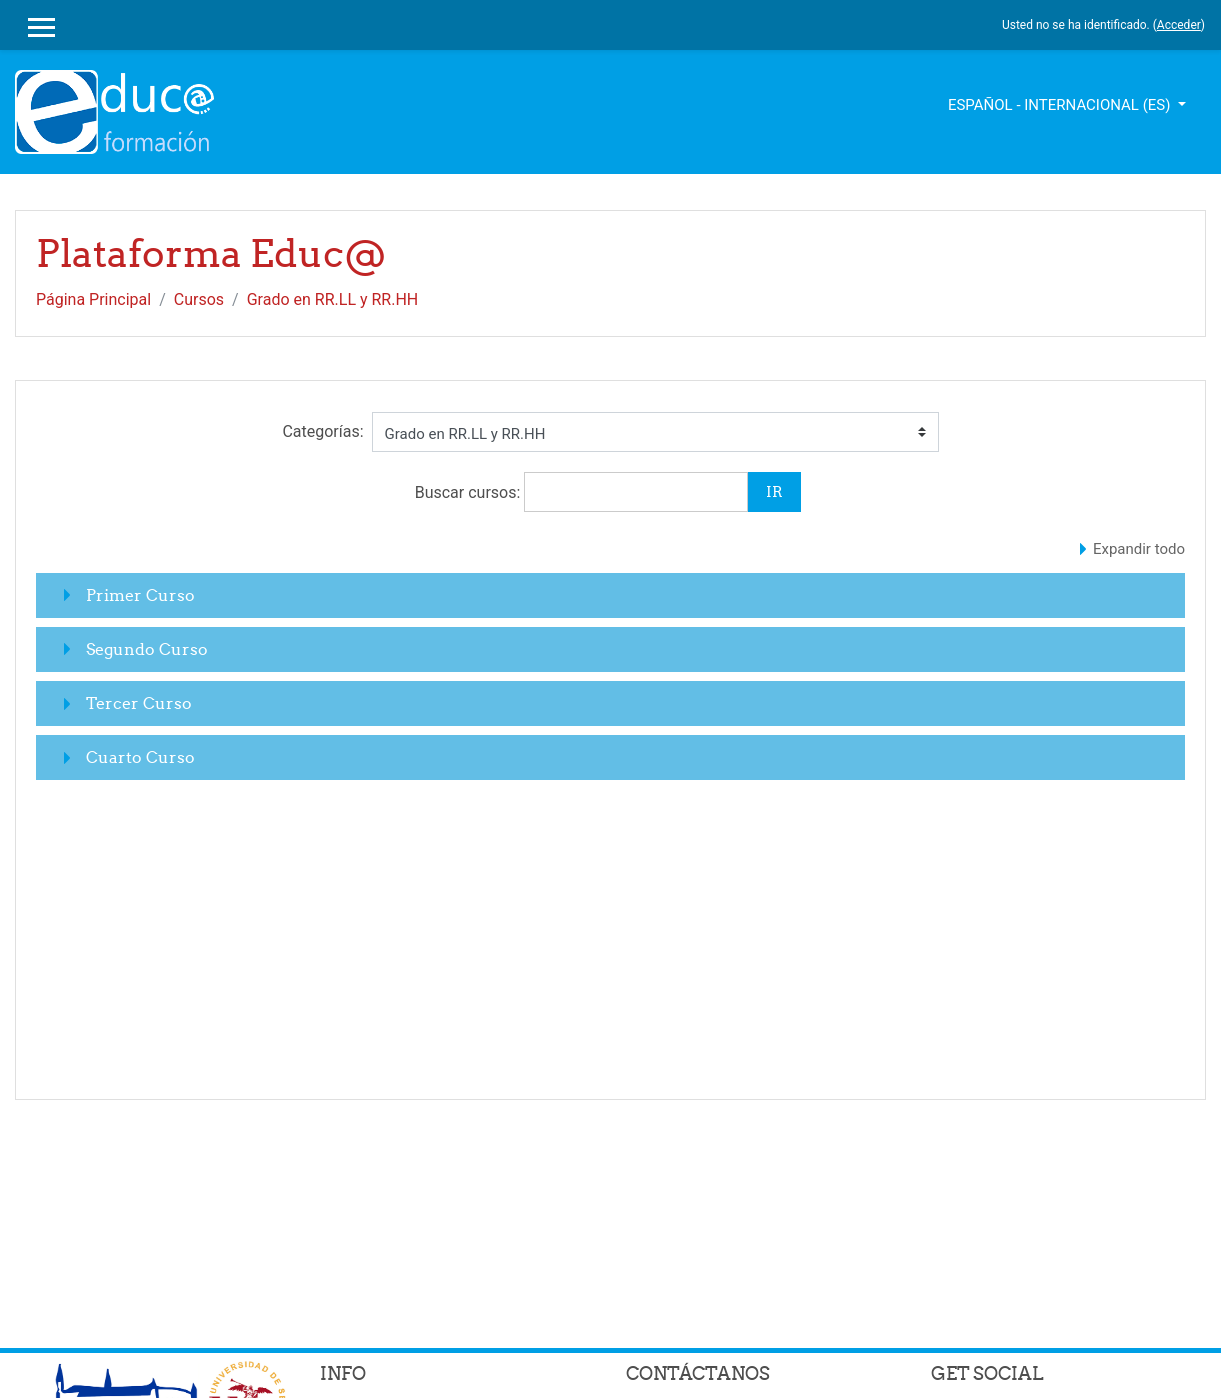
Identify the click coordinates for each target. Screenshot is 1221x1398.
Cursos (199, 299)
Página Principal (93, 299)
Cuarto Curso (140, 757)
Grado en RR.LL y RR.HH (333, 299)
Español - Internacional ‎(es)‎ (1061, 105)
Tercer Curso (139, 703)
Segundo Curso (147, 649)
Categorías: (322, 431)
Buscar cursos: (470, 492)
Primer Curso (140, 595)
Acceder (1179, 25)
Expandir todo (1139, 549)
